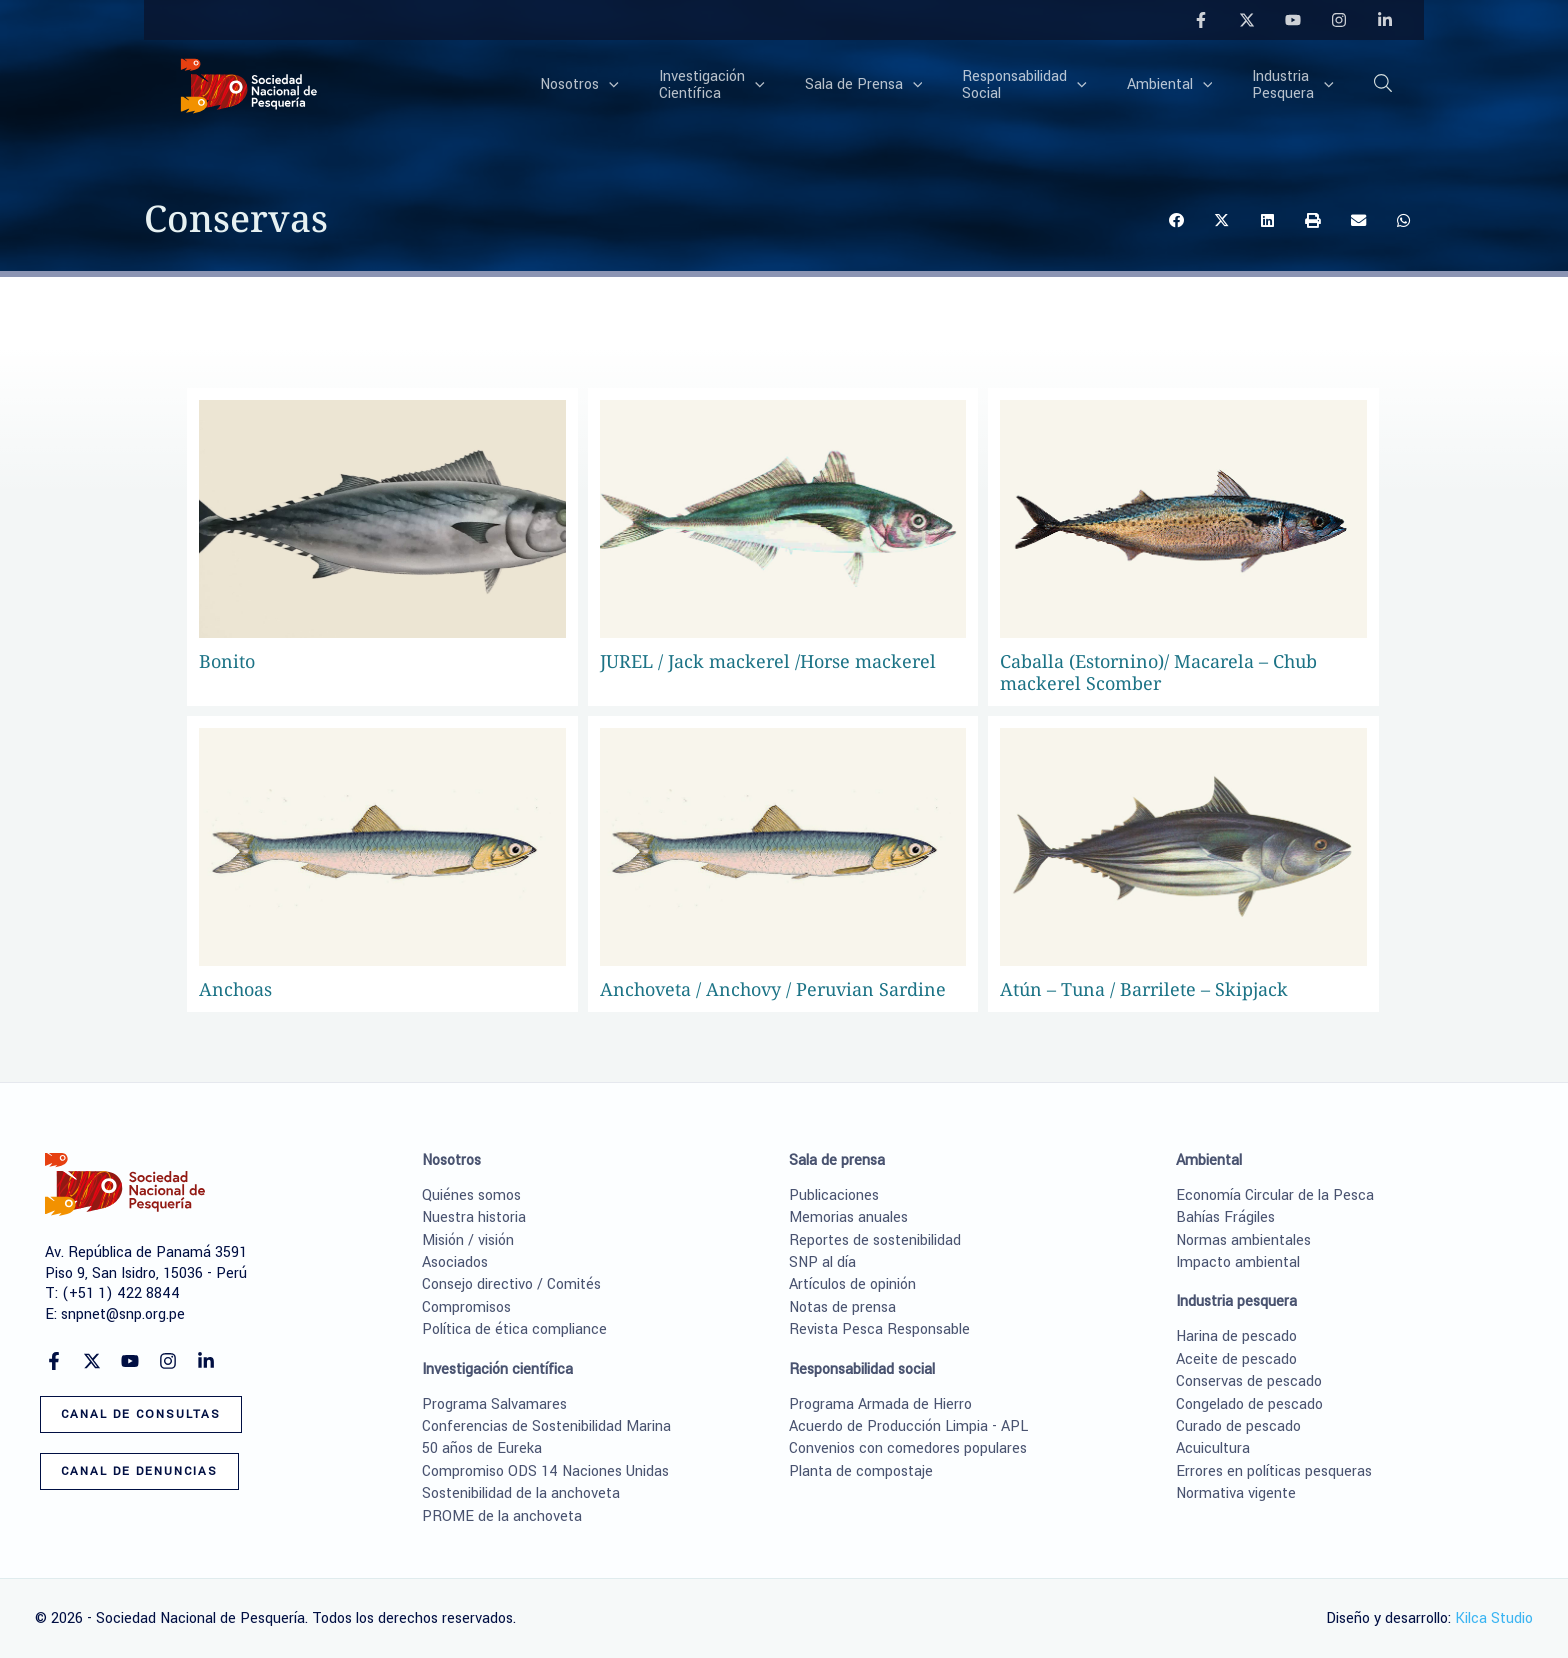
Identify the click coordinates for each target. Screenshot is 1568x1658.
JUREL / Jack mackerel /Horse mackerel (768, 661)
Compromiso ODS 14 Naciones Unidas (545, 1471)
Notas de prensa (842, 1307)
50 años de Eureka (482, 1448)
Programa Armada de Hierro (880, 1404)
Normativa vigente (1236, 1493)
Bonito (227, 661)
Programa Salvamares (494, 1404)
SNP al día (822, 1262)
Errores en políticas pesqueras (1274, 1471)
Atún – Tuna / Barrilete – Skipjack (1144, 989)
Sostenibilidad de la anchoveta (521, 1493)
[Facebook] (1201, 20)
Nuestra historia (474, 1217)
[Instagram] (1339, 20)
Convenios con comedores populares (908, 1448)
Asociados (455, 1262)
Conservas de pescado (1249, 1381)
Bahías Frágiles (1225, 1217)
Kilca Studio (1494, 1618)
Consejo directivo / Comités (511, 1284)
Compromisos (466, 1307)
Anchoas (235, 989)
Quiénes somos (471, 1195)
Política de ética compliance (514, 1329)
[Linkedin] (1385, 20)
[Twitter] (1247, 20)
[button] (1384, 87)
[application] (675, 86)
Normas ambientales (1243, 1240)
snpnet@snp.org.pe (123, 1314)
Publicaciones (834, 1195)
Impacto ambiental (1238, 1262)
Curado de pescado (1238, 1426)
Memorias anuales (848, 1217)
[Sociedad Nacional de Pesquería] (249, 84)
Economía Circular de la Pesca (1275, 1195)
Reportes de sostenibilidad (875, 1240)
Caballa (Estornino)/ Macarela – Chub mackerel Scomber (1158, 672)
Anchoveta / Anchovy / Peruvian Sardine (773, 989)
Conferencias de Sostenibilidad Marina (546, 1426)
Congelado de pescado (1249, 1404)
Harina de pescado (1236, 1336)
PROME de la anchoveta (502, 1516)
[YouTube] (1293, 20)
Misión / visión (468, 1240)
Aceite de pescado (1236, 1359)
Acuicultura (1213, 1448)
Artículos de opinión (852, 1284)
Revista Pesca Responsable (879, 1329)
